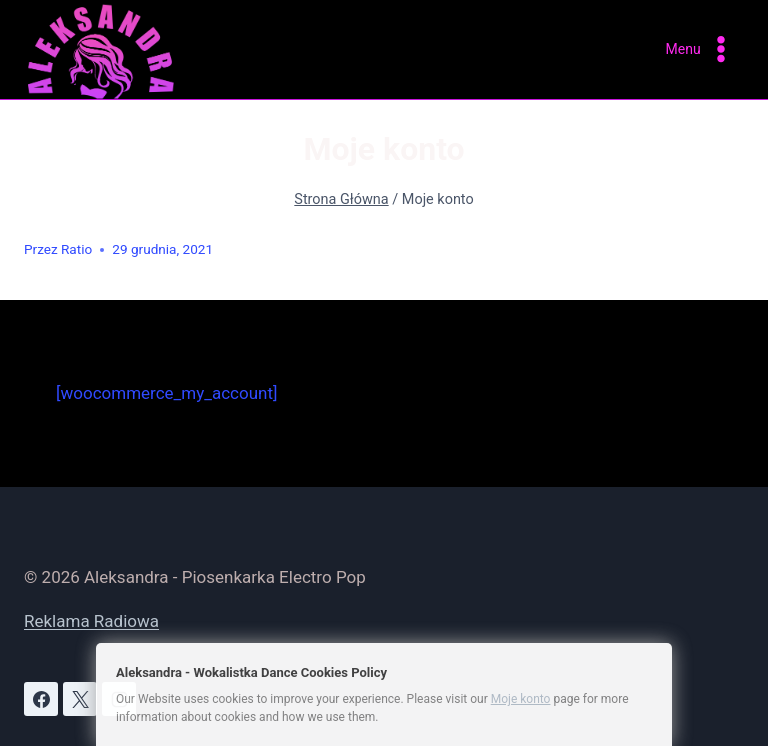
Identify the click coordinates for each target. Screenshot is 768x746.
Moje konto (521, 699)
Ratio (76, 249)
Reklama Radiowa (91, 621)
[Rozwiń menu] (700, 49)
